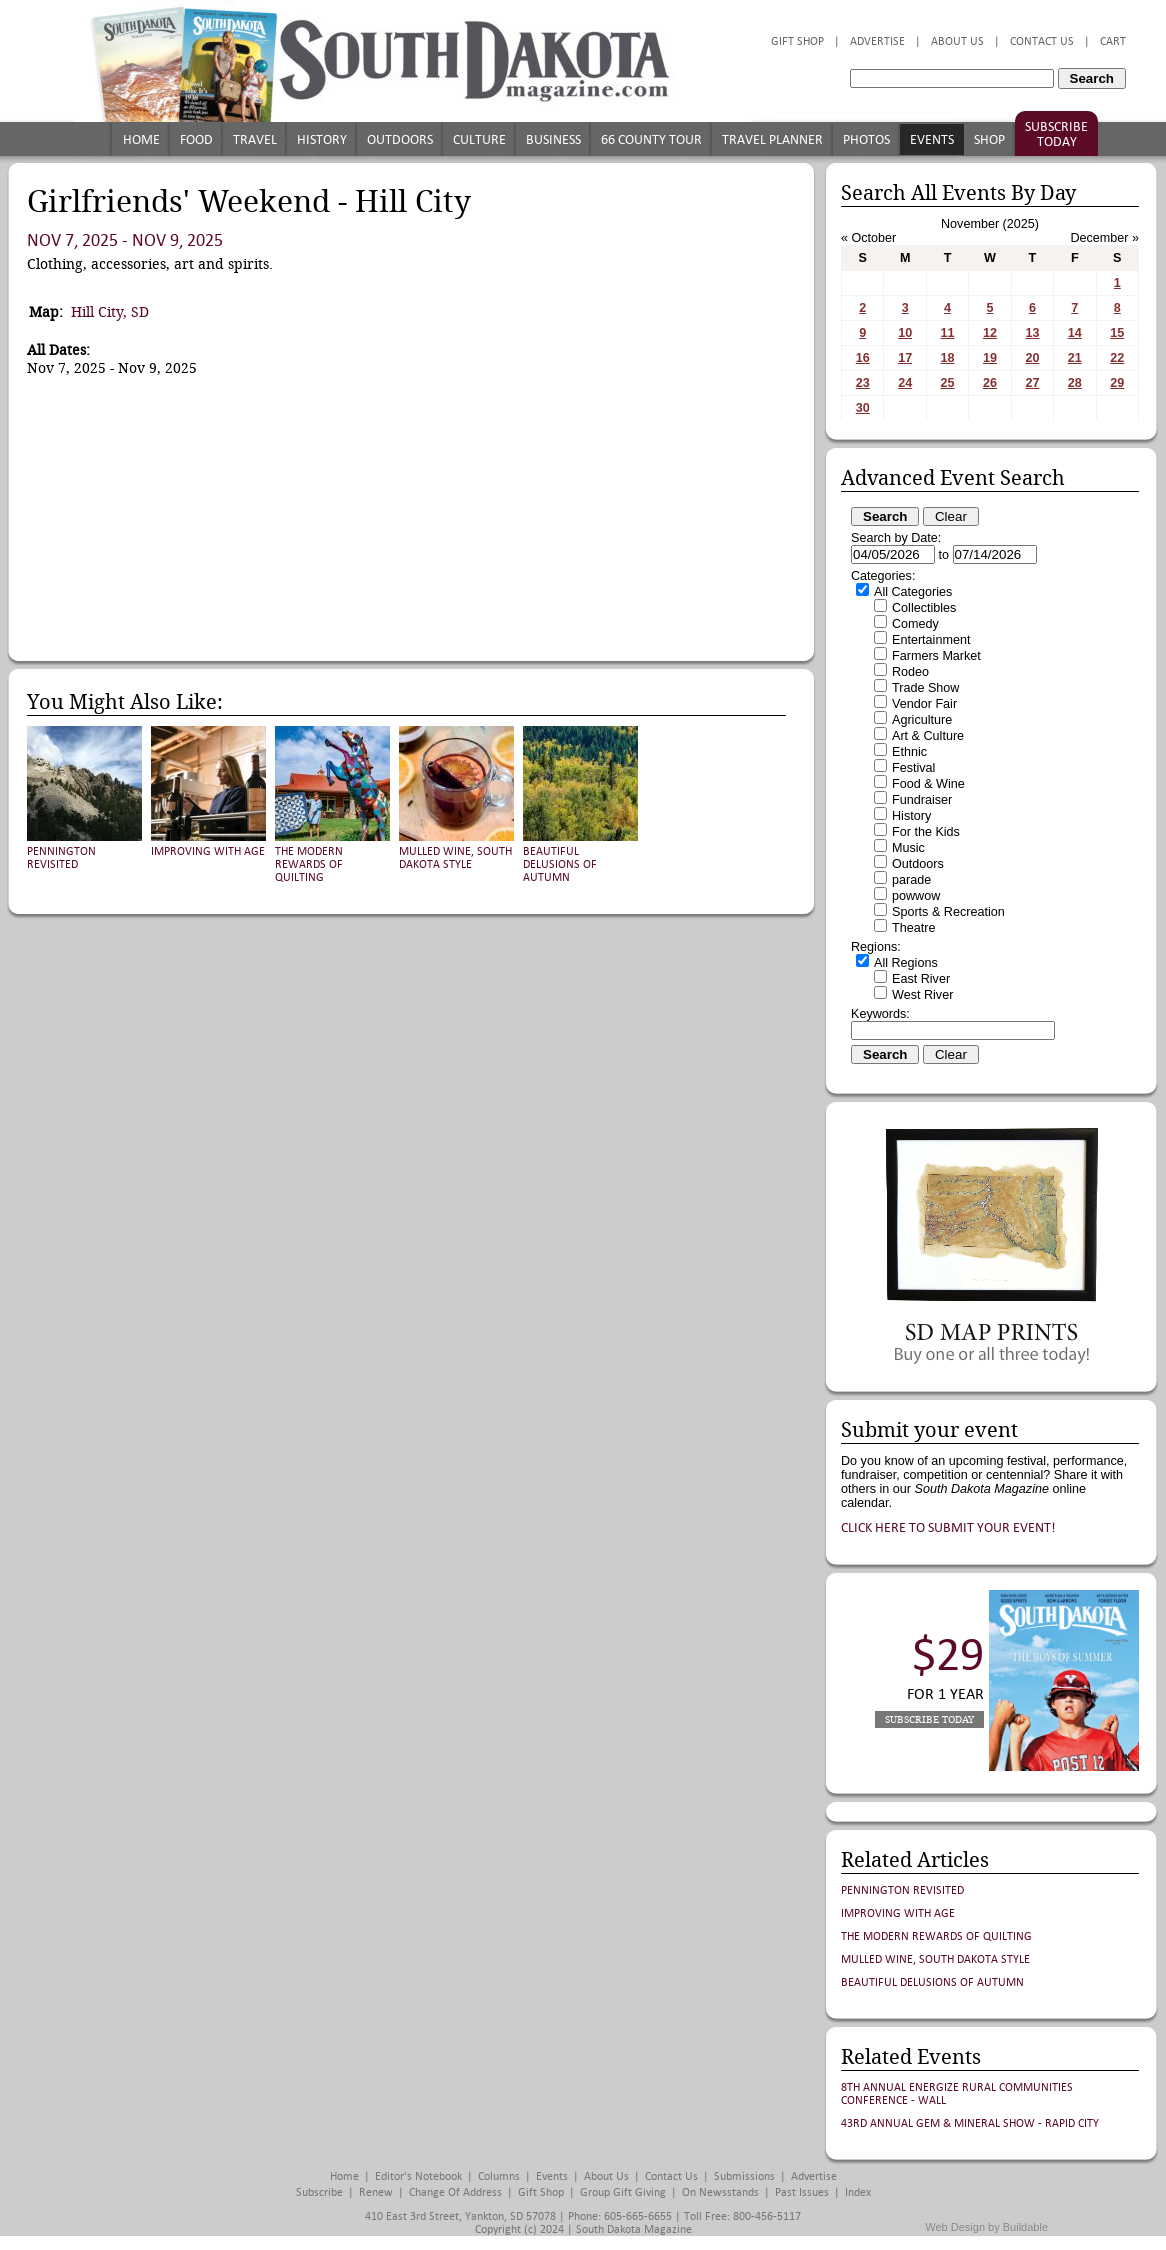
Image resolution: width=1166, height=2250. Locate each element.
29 (1117, 383)
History (322, 139)
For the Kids (926, 832)
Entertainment (931, 640)
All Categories (913, 592)
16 (863, 358)
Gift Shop (797, 41)
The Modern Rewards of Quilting (309, 864)
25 (948, 383)
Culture (479, 139)
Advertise (877, 41)
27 (1032, 383)
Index (858, 2192)
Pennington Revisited (61, 858)
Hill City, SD (110, 312)
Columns (499, 2176)
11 (948, 333)
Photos (866, 139)
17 (905, 358)
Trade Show (925, 688)
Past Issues (802, 2192)
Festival (913, 768)
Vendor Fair (924, 704)
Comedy (915, 624)
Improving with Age (208, 851)
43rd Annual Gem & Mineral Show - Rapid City (970, 2123)
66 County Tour (651, 139)
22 (1117, 358)
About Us (957, 41)
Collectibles (924, 608)
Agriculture (922, 720)
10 (905, 333)
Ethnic (909, 752)
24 (905, 383)
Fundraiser (922, 800)
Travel (255, 139)
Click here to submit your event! (948, 1527)
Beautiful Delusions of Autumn (560, 864)
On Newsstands (720, 2192)
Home (141, 139)
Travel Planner (772, 139)
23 (863, 383)
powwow (916, 896)
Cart (1113, 41)
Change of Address (455, 2192)
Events (932, 139)
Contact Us (1042, 41)
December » (1104, 238)
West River (922, 995)
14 (1075, 333)
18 (948, 358)
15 (1117, 333)
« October (868, 238)
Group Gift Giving (623, 2192)
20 (1032, 358)
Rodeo (910, 672)
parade (911, 880)
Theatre (913, 928)
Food (196, 139)
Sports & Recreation (948, 912)
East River (921, 979)
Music (908, 848)
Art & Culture (928, 736)
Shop (989, 139)
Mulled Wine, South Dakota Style (455, 858)
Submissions (744, 2176)
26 (990, 383)
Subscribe (319, 2192)
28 (1075, 383)
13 (1032, 333)
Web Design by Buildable (986, 2227)
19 (990, 358)
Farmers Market (936, 656)
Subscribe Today (1056, 134)
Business (553, 139)
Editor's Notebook (418, 2176)
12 (990, 333)
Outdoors (400, 139)
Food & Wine (928, 784)
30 (863, 408)
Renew (376, 2192)
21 (1075, 358)
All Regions (906, 963)
